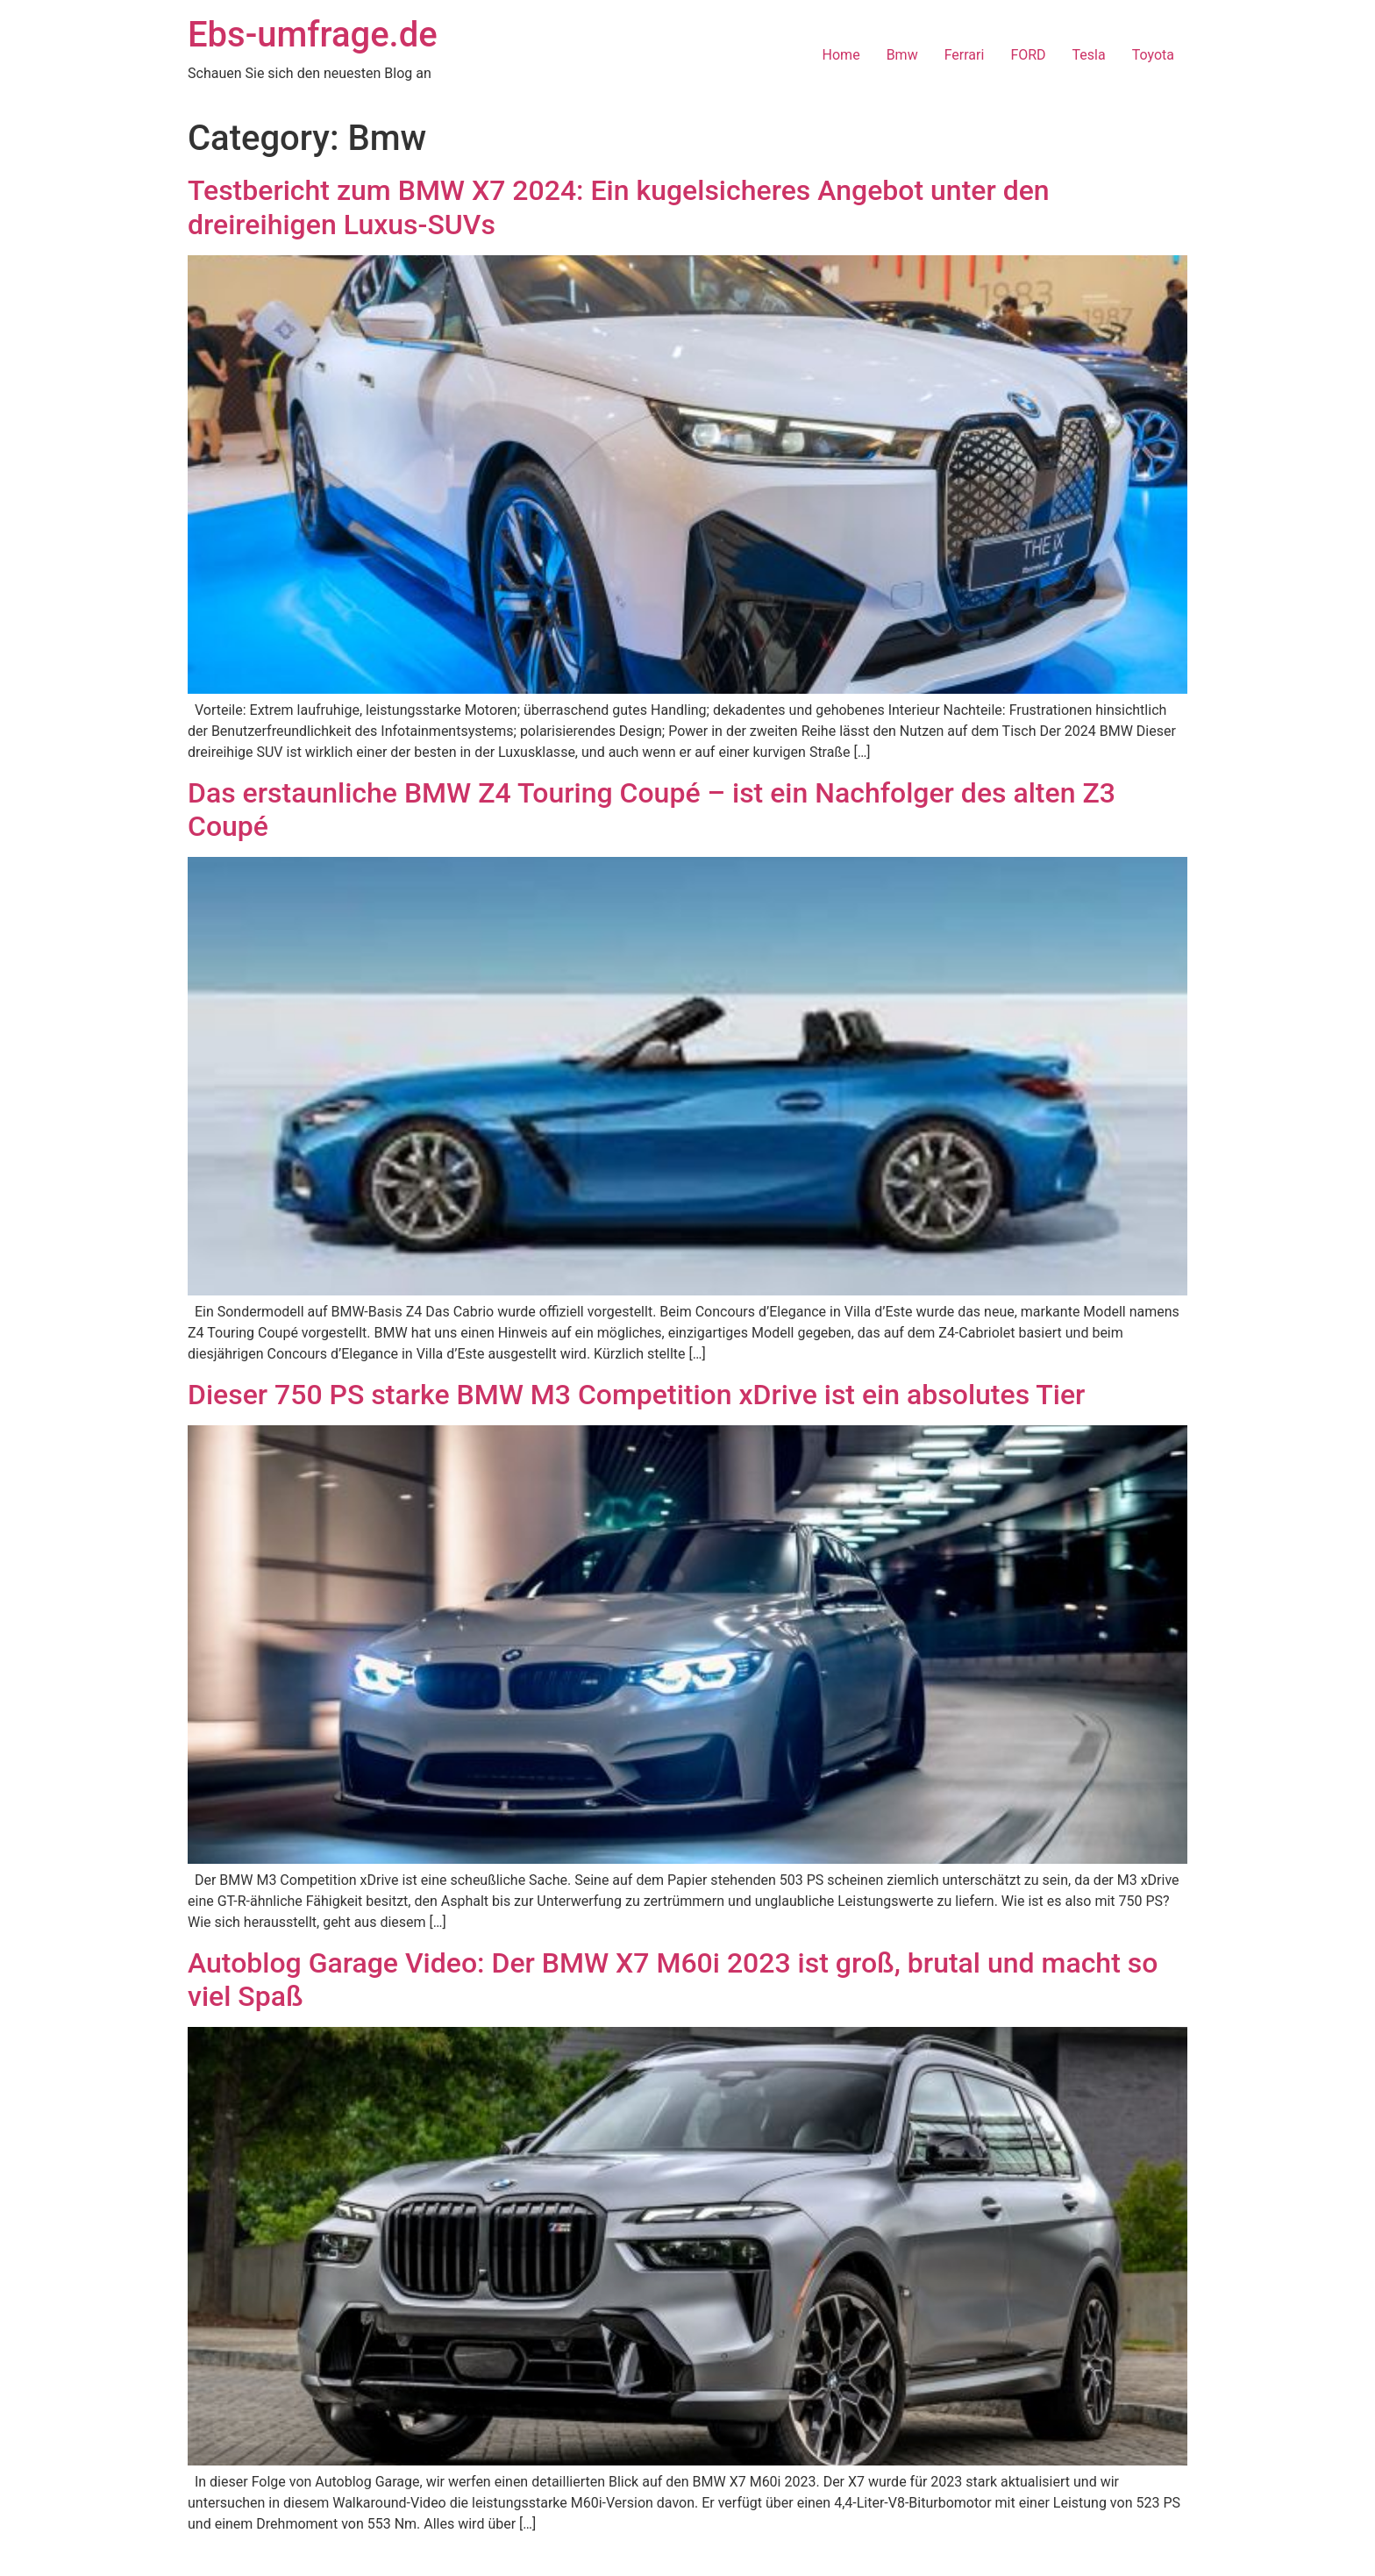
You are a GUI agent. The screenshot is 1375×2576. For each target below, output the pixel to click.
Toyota (1153, 54)
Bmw (902, 54)
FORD (1027, 54)
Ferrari (964, 54)
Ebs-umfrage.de (313, 34)
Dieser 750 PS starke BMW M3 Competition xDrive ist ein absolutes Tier (636, 1394)
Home (841, 54)
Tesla (1089, 54)
